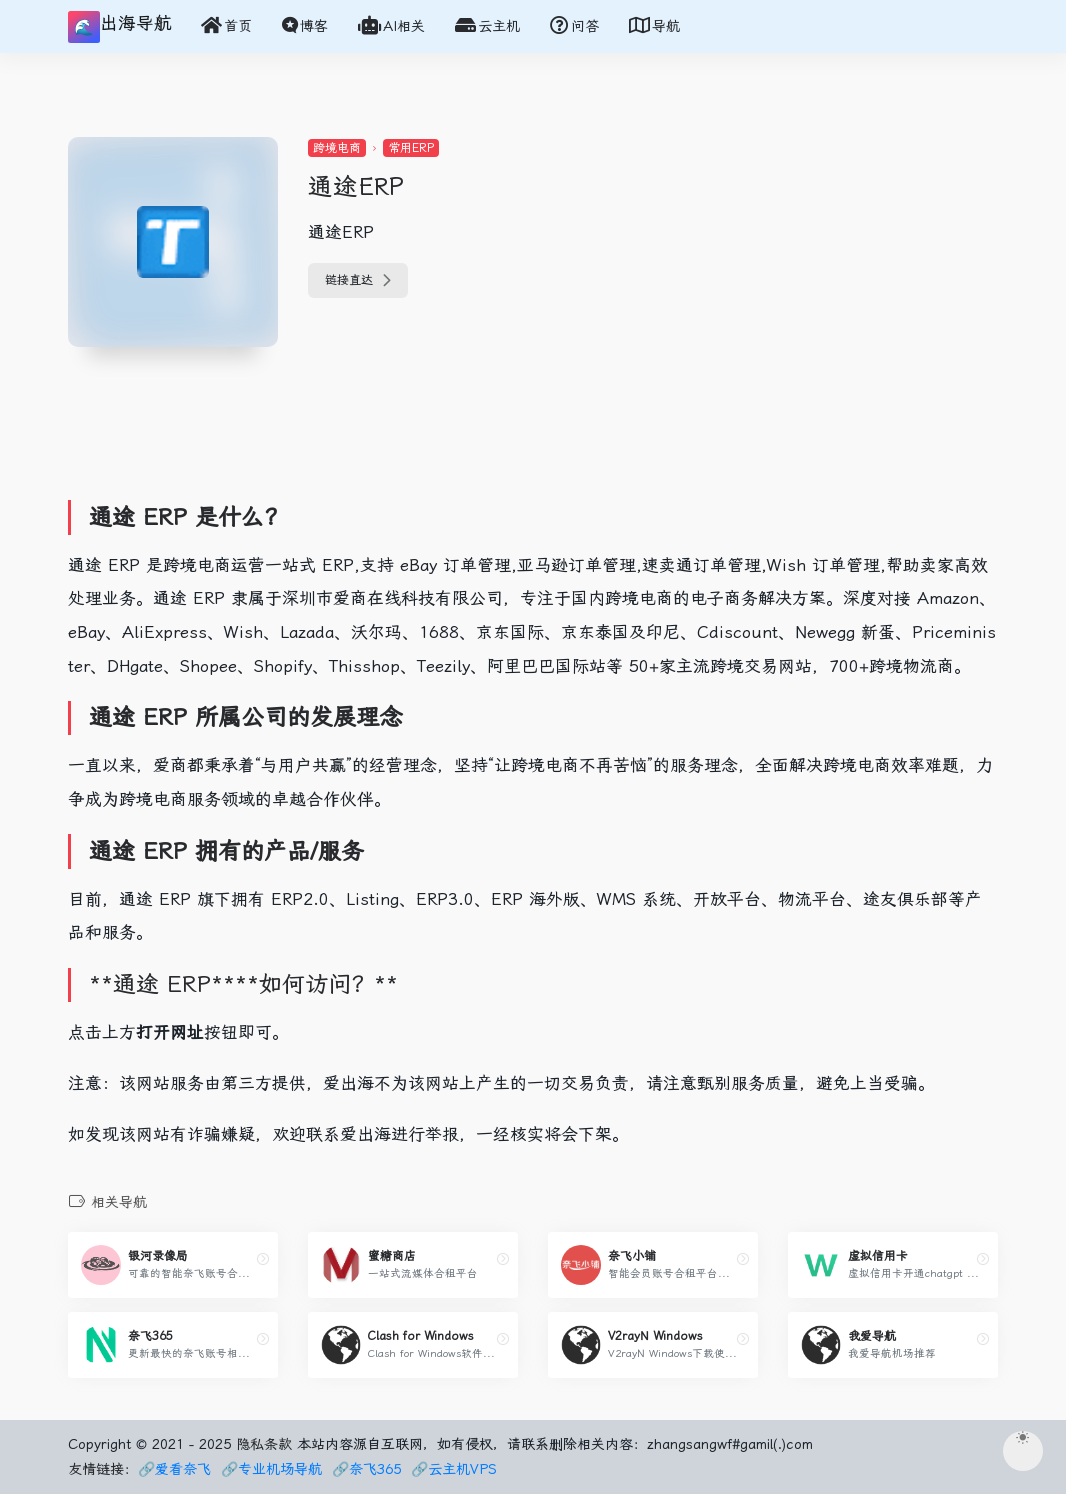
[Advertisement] (437, 434)
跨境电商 (337, 148)
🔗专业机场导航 (271, 1469)
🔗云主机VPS (454, 1469)
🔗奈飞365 (366, 1469)
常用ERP (411, 148)
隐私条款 (264, 1444)
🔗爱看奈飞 (174, 1469)
